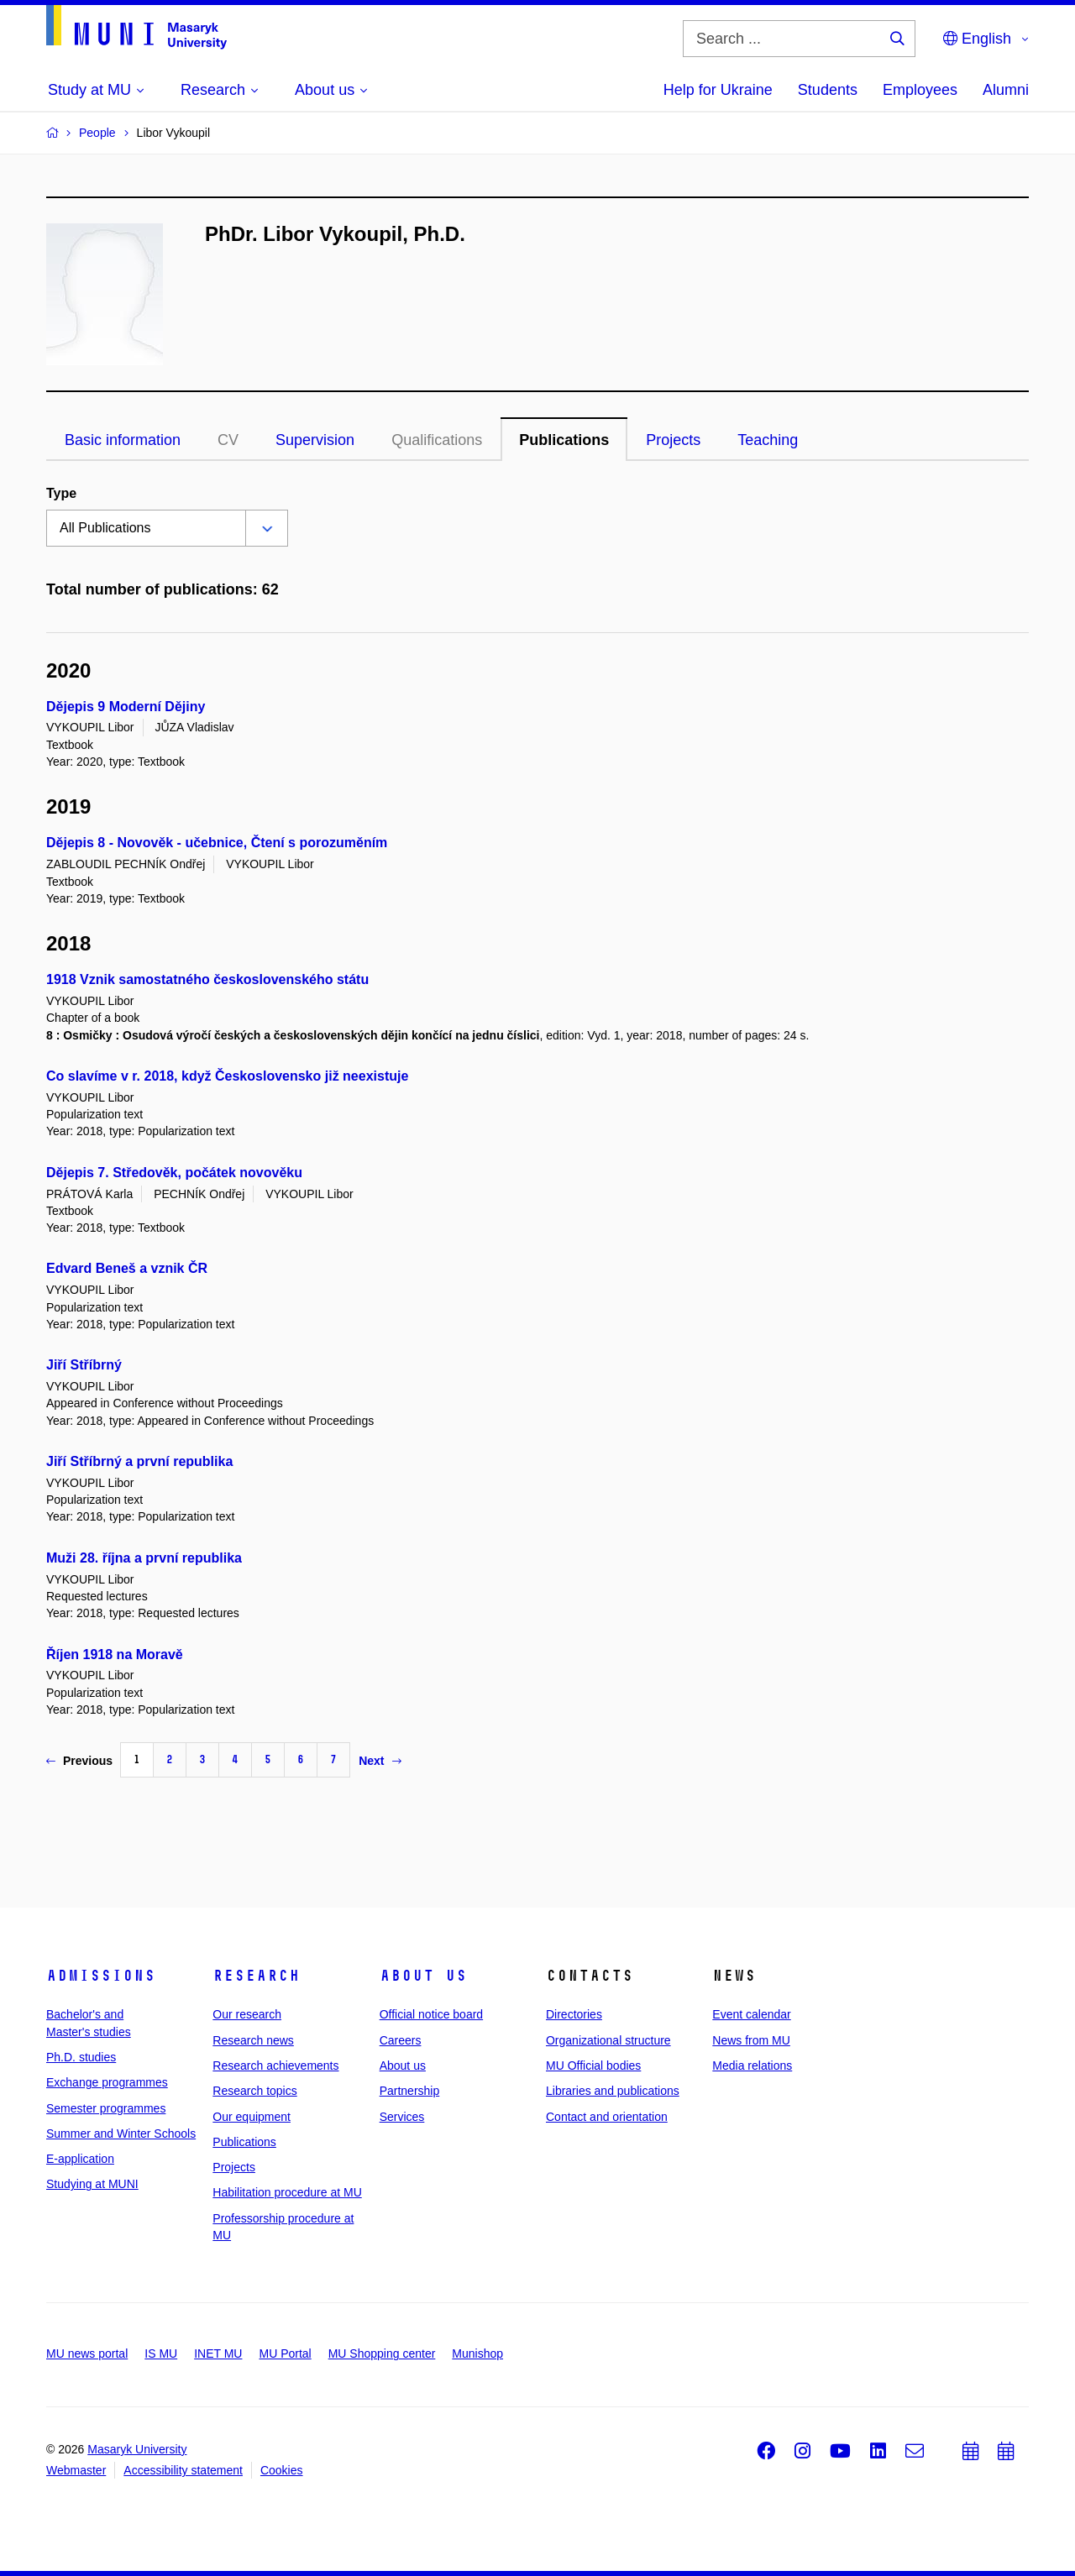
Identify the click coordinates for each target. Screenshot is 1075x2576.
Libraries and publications (612, 2090)
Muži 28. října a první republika (144, 1558)
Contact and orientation (607, 2116)
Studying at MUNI (92, 2184)
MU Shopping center (382, 2353)
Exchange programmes (107, 2082)
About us (423, 1975)
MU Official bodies (593, 2065)
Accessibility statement (183, 2470)
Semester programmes (105, 2108)
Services (402, 2116)
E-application (80, 2158)
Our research (246, 2014)
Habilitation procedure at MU (286, 2192)
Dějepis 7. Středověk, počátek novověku (174, 1172)
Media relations (752, 2065)
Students (827, 89)
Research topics (254, 2090)
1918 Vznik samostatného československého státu (207, 979)
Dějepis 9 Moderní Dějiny (125, 706)
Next (380, 1760)
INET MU (218, 2353)
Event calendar (751, 2014)
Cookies (281, 2470)
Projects (673, 440)
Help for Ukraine (718, 89)
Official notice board (431, 2014)
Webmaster (76, 2470)
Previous (79, 1760)
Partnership (410, 2090)
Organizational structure (608, 2040)
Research (256, 1975)
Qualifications (436, 440)
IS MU (160, 2353)
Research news (253, 2040)
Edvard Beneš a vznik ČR (126, 1268)
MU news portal (87, 2353)
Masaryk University (136, 2449)
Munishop (477, 2353)
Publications (564, 440)
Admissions (100, 1975)
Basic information (123, 440)
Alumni (1006, 89)
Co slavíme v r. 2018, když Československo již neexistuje (227, 1076)
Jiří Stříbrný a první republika (139, 1461)
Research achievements (275, 2065)
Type (61, 493)
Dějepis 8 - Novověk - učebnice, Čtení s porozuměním (216, 842)
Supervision (314, 440)
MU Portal (285, 2353)
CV (228, 440)
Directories (574, 2014)
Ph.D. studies (81, 2057)
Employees (920, 89)
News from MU (751, 2040)
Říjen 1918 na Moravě (114, 1654)
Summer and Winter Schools (121, 2133)
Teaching (767, 440)
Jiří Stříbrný (84, 1365)
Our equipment (251, 2116)
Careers (401, 2040)
